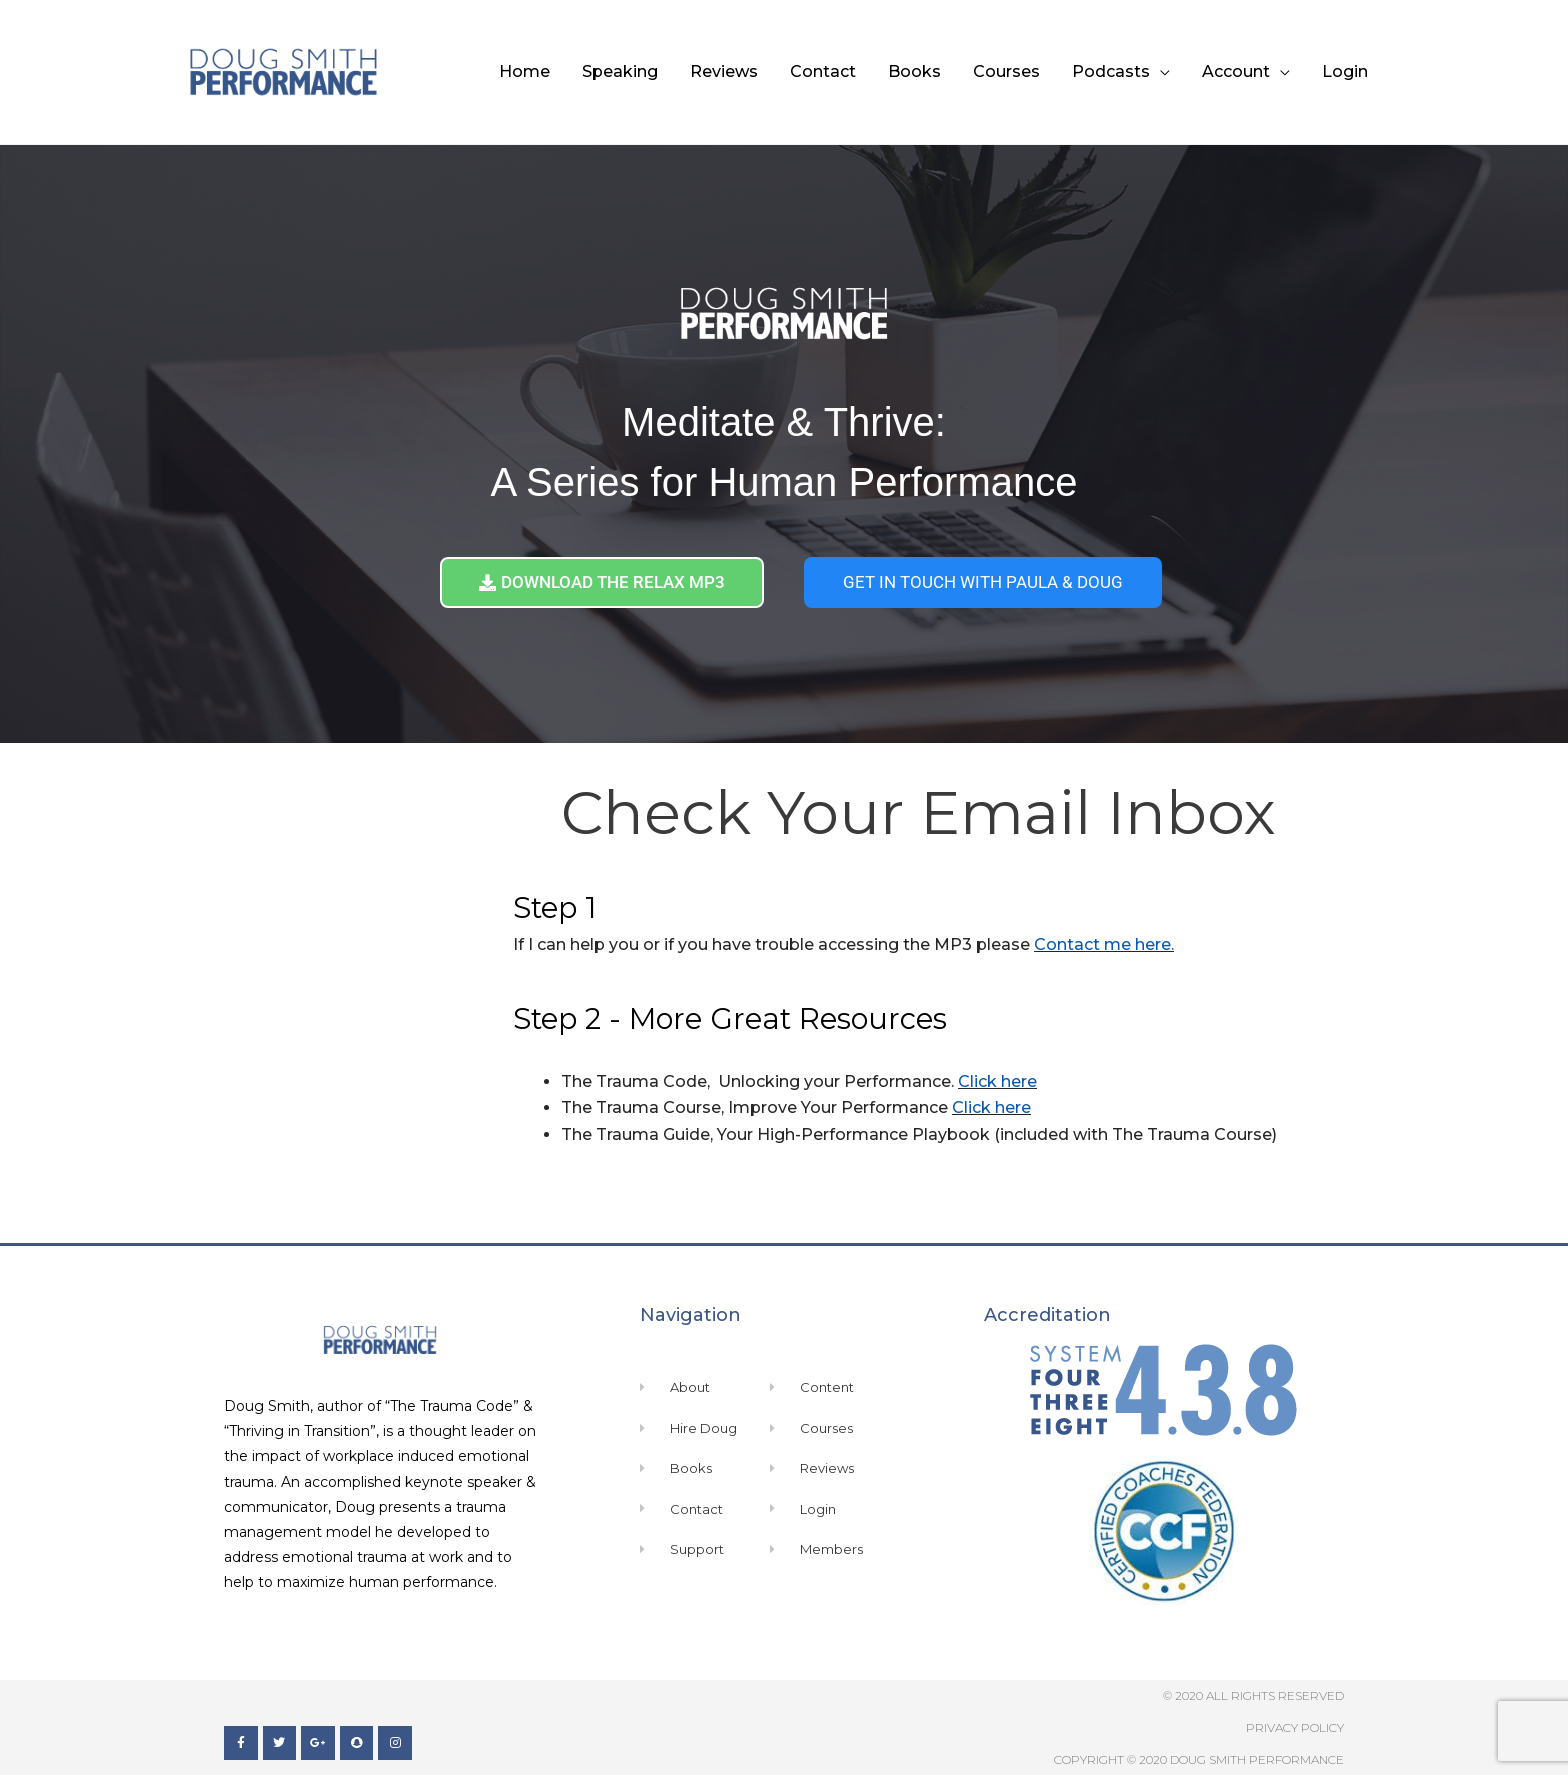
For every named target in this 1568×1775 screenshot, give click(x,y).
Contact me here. (1104, 944)
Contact (823, 71)
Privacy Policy (1295, 1727)
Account (1236, 71)
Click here (997, 1081)
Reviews (724, 71)
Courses (1006, 71)
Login (1345, 71)
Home (524, 71)
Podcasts (1111, 71)
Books (914, 71)
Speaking (620, 71)
